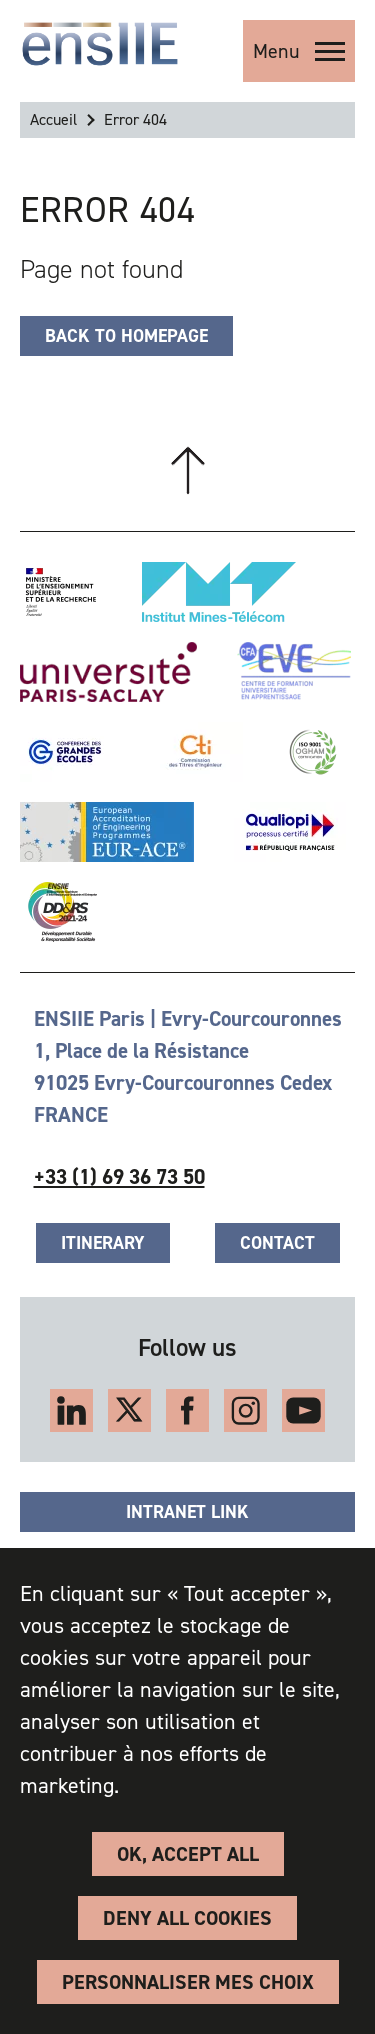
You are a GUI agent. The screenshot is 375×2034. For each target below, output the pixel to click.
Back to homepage (126, 336)
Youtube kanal (303, 1410)
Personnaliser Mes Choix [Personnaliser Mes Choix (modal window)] (188, 1982)
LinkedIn (71, 1410)
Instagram (245, 1410)
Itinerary (103, 1243)
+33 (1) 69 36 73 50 (119, 1177)
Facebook (187, 1410)
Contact (277, 1243)
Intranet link (187, 1512)
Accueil (53, 119)
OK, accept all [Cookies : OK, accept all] (188, 1854)
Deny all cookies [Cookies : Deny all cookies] (187, 1918)
